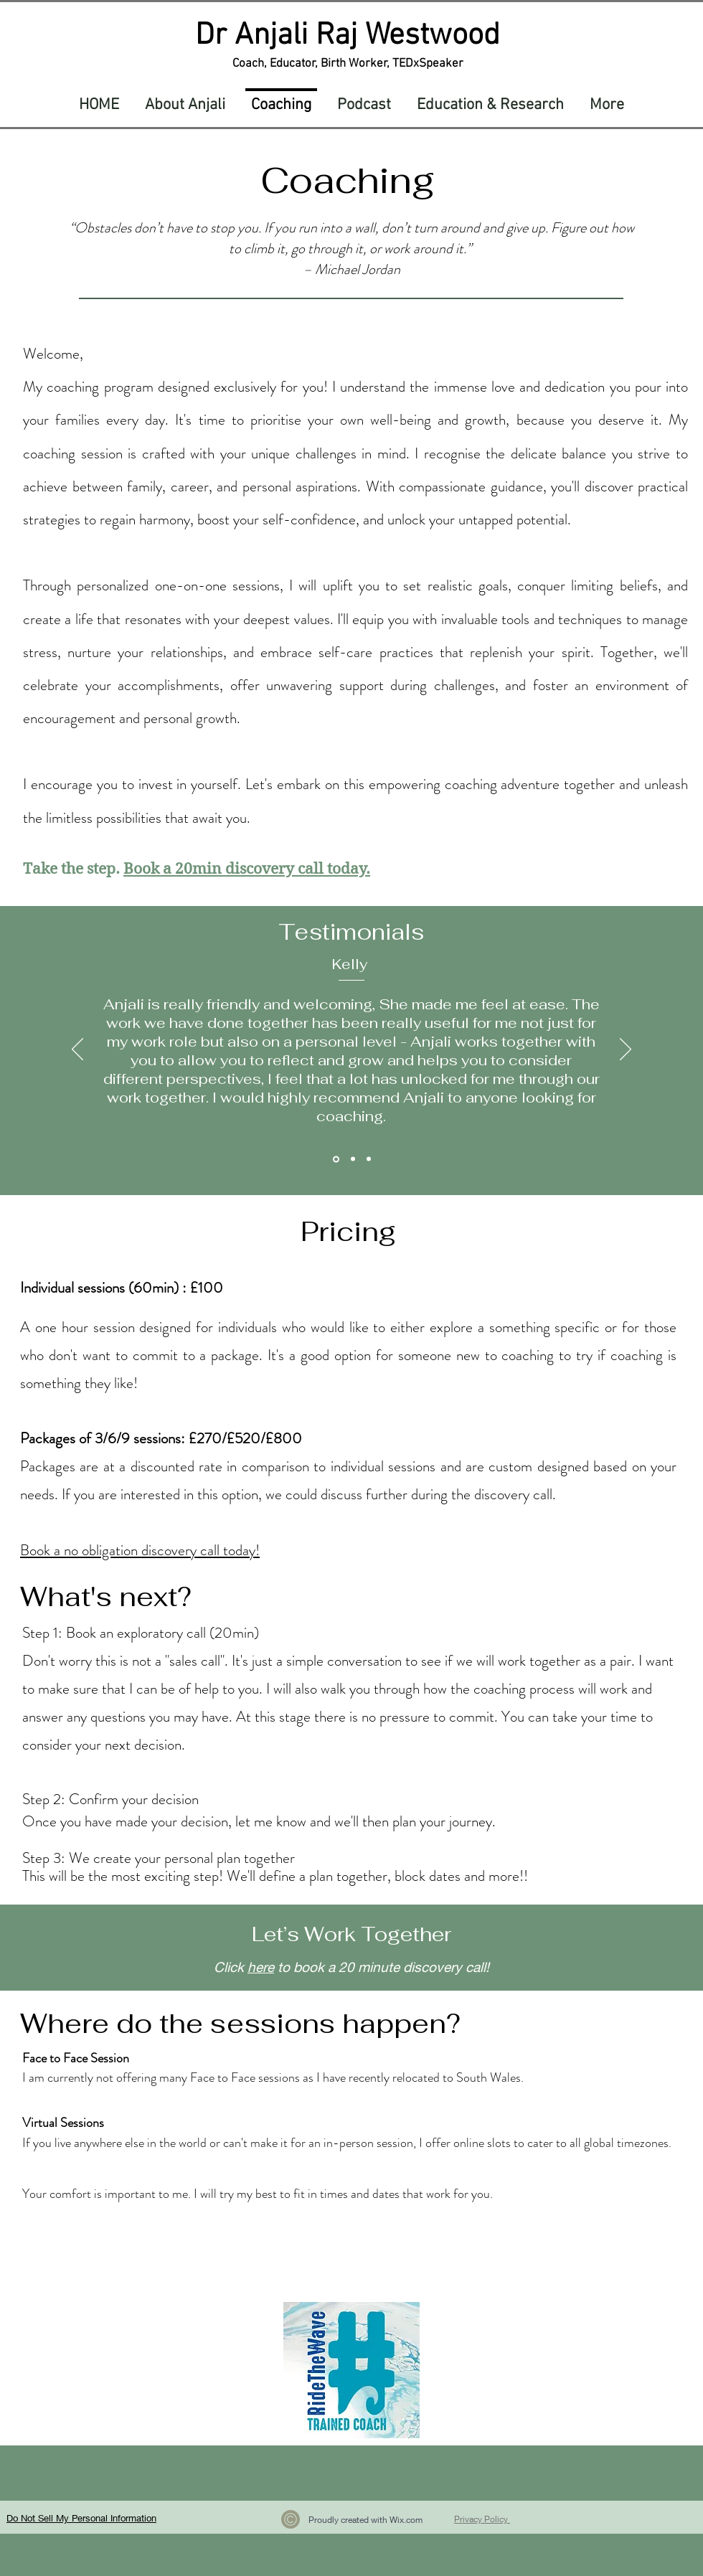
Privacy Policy (482, 2519)
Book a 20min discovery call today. (246, 868)
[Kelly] (336, 1159)
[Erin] (369, 1159)
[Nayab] (353, 1159)
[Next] (625, 1050)
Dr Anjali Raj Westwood (347, 36)
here (260, 1967)
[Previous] (77, 1050)
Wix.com (406, 2519)
